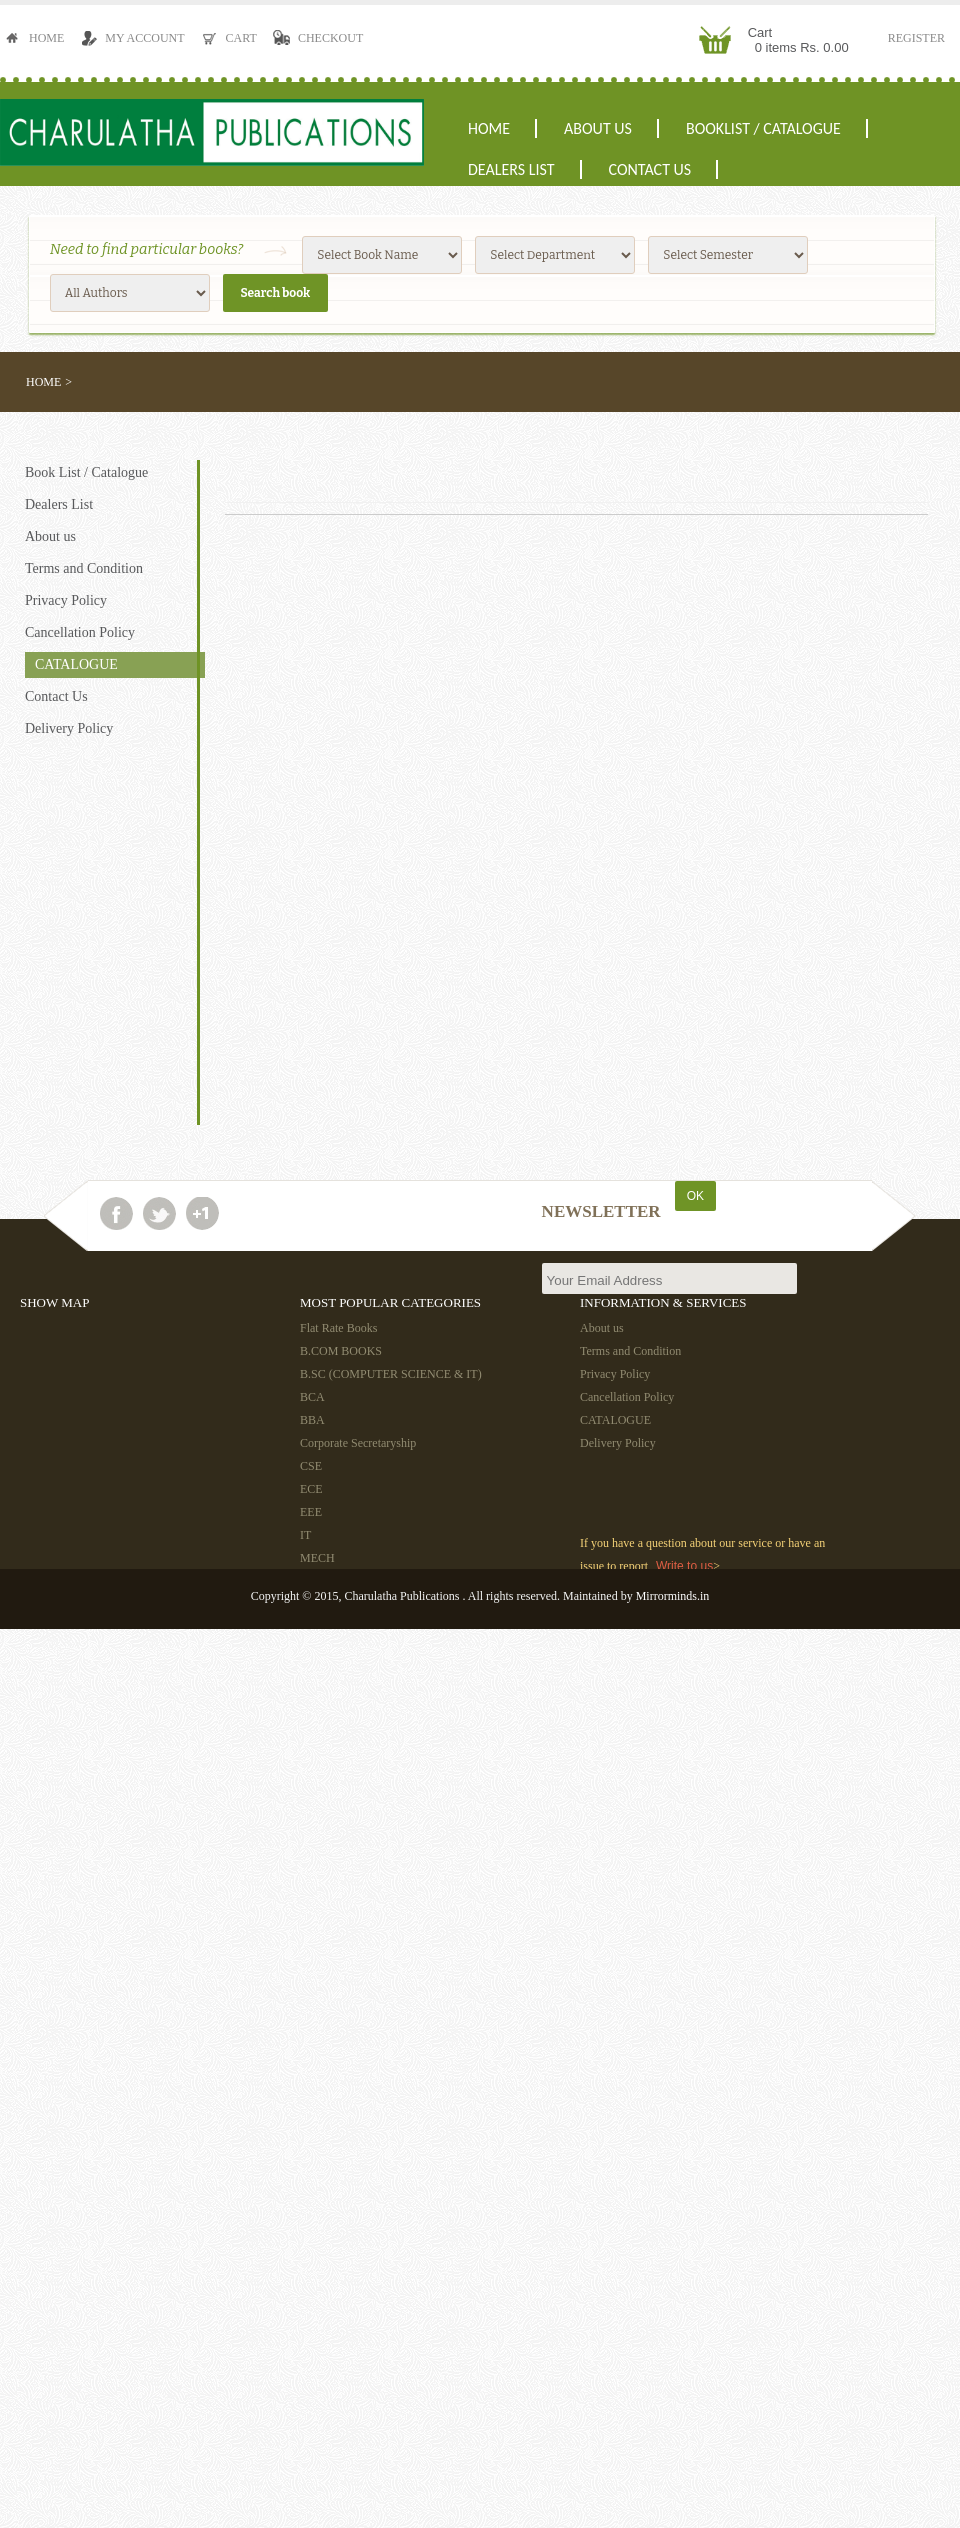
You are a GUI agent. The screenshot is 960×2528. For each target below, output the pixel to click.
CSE (311, 1466)
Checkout (322, 38)
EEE (311, 1512)
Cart (233, 38)
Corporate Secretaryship (358, 1443)
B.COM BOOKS (341, 1351)
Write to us (684, 1566)
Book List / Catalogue (86, 472)
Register (916, 38)
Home (38, 38)
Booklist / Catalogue (763, 128)
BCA (312, 1397)
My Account (136, 38)
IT (305, 1535)
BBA (312, 1420)
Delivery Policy (69, 728)
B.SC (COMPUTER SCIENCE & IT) (391, 1374)
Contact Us (650, 169)
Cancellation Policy (80, 632)
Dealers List (511, 169)
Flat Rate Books (338, 1328)
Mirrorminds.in (673, 1596)
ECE (311, 1489)
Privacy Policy (66, 600)
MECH (317, 1558)
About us (598, 128)
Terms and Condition (84, 568)
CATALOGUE (76, 664)
